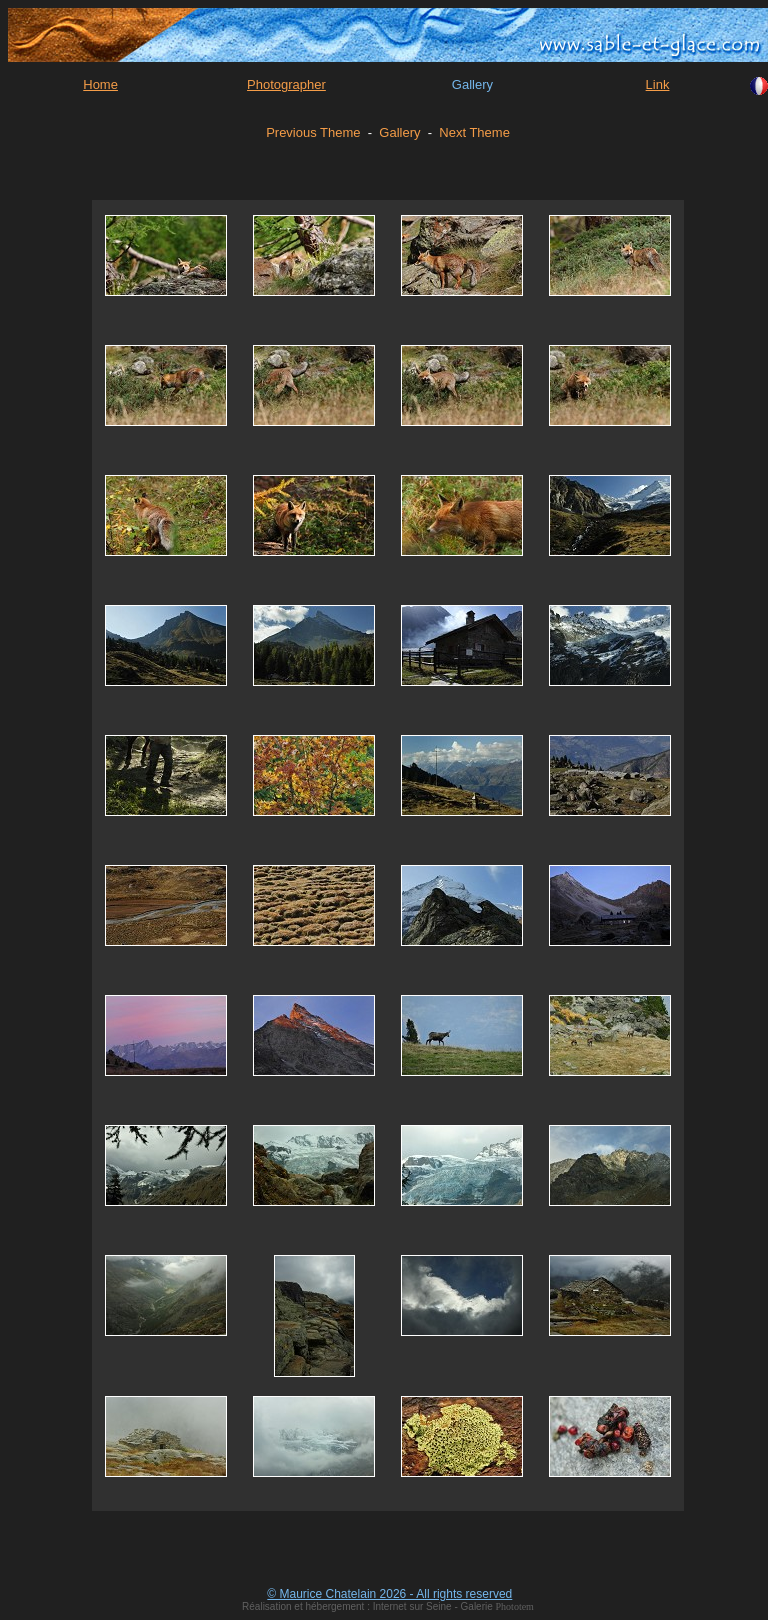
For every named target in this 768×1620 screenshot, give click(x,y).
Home (100, 84)
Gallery (399, 132)
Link (658, 84)
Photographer (286, 84)
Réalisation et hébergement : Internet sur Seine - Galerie (368, 1606)
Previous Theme (313, 132)
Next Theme (474, 132)
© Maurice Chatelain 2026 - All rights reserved (389, 1594)
